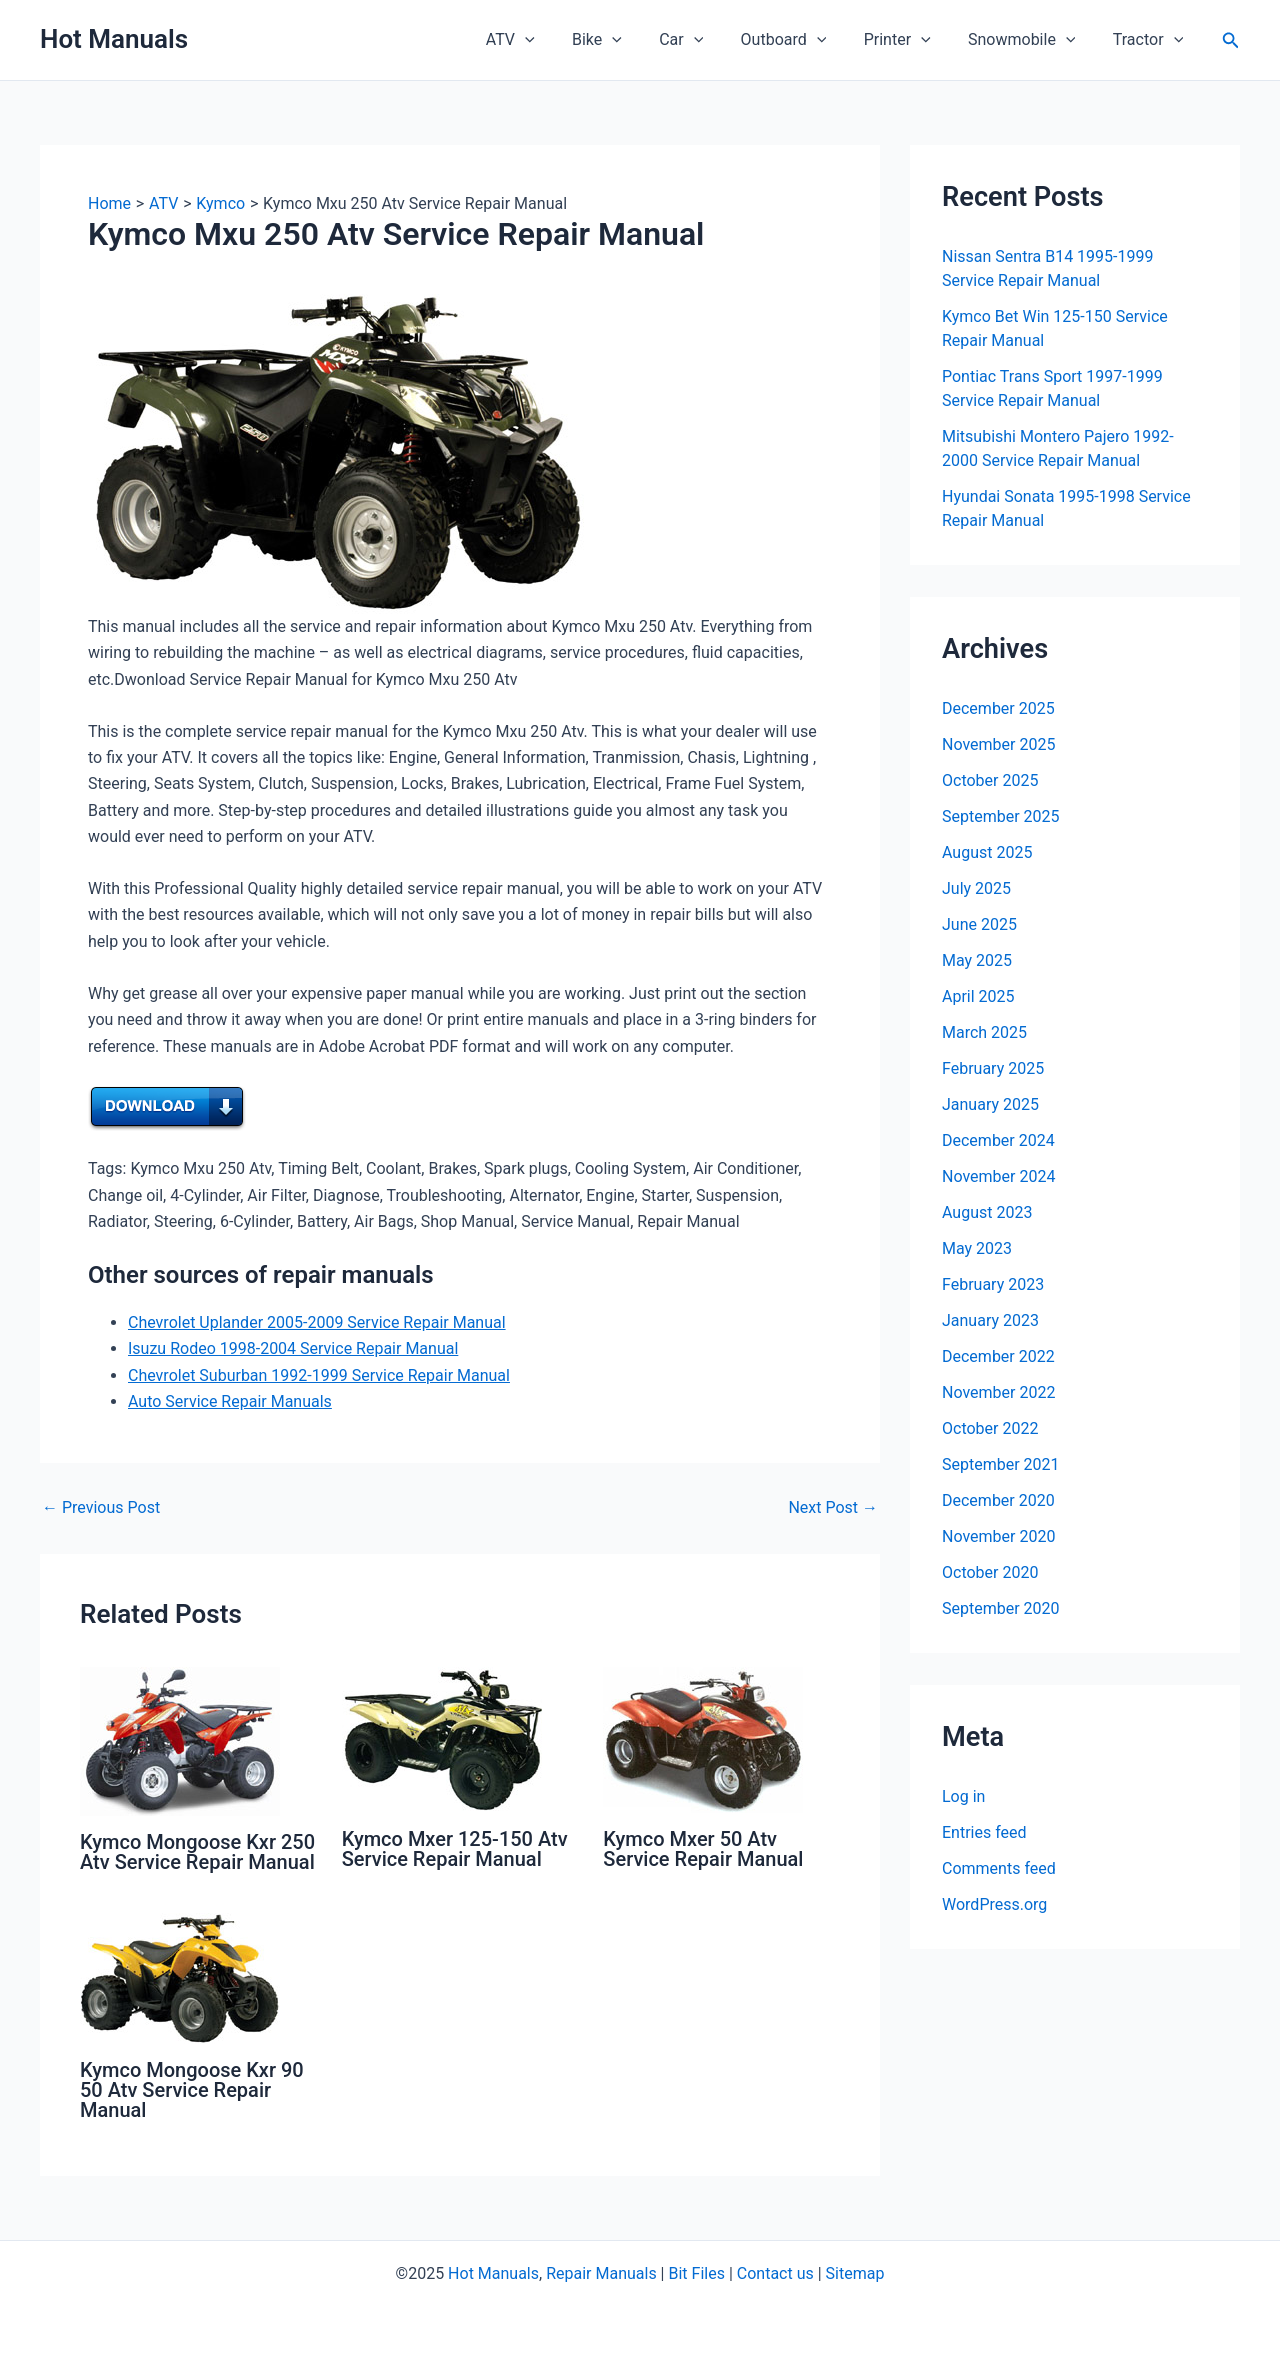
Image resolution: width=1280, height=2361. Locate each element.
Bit (677, 2273)
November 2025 (998, 744)
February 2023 (993, 1284)
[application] (560, 40)
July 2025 (976, 888)
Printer (910, 40)
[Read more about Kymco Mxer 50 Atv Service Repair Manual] (703, 1739)
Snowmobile (1029, 40)
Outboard (802, 40)
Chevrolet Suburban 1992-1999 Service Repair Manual (319, 1375)
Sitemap (855, 2273)
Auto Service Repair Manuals (230, 1401)
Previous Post (101, 1508)
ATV (544, 40)
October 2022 (990, 1428)
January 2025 (990, 1104)
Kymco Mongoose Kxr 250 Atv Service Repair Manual (197, 1852)
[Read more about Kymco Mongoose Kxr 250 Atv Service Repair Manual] (180, 1740)
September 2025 (1001, 816)
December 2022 (998, 1356)
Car (705, 40)
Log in (963, 1796)
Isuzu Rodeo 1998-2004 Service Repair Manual (293, 1348)
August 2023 (987, 1212)
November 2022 (998, 1392)
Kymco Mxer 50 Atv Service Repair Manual (703, 1849)
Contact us (775, 2273)
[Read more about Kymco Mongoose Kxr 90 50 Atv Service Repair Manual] (180, 1977)
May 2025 (977, 960)
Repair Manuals (601, 2273)
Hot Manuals (114, 39)
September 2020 (1001, 1608)
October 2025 (990, 780)
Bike (626, 40)
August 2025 (987, 852)
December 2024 (998, 1140)
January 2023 (990, 1320)
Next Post (833, 1508)
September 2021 (1001, 1464)
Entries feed (984, 1832)
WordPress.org (994, 1904)
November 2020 (998, 1536)
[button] (1231, 40)
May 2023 (977, 1248)
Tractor (1150, 40)
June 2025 (979, 924)
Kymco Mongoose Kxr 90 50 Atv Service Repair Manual (192, 2090)
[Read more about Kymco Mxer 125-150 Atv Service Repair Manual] (442, 1739)
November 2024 (998, 1176)
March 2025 (984, 1032)
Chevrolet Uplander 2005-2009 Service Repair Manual (317, 1322)
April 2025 (978, 996)
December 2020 (998, 1500)
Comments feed (999, 1868)
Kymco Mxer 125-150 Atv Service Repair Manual (455, 1849)
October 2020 (990, 1572)
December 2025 (998, 708)
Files (708, 2273)
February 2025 (993, 1068)
